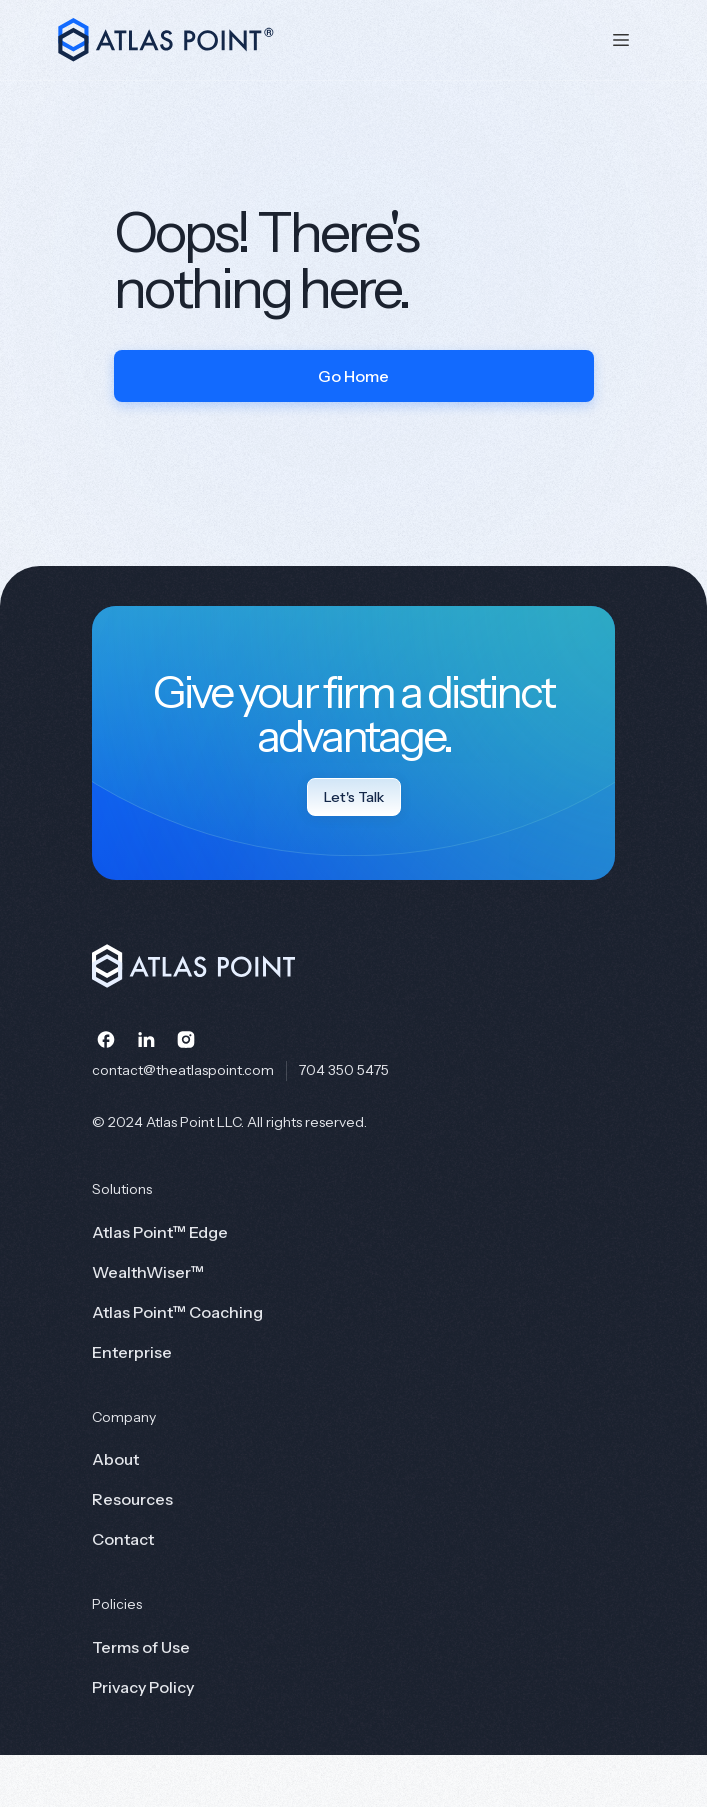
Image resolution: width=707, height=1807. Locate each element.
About (115, 1459)
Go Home (353, 376)
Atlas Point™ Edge (160, 1232)
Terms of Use (141, 1647)
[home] (317, 40)
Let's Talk (354, 797)
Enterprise (132, 1352)
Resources (132, 1499)
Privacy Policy (143, 1687)
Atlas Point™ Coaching (177, 1312)
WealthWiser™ (148, 1272)
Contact (123, 1539)
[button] (621, 40)
